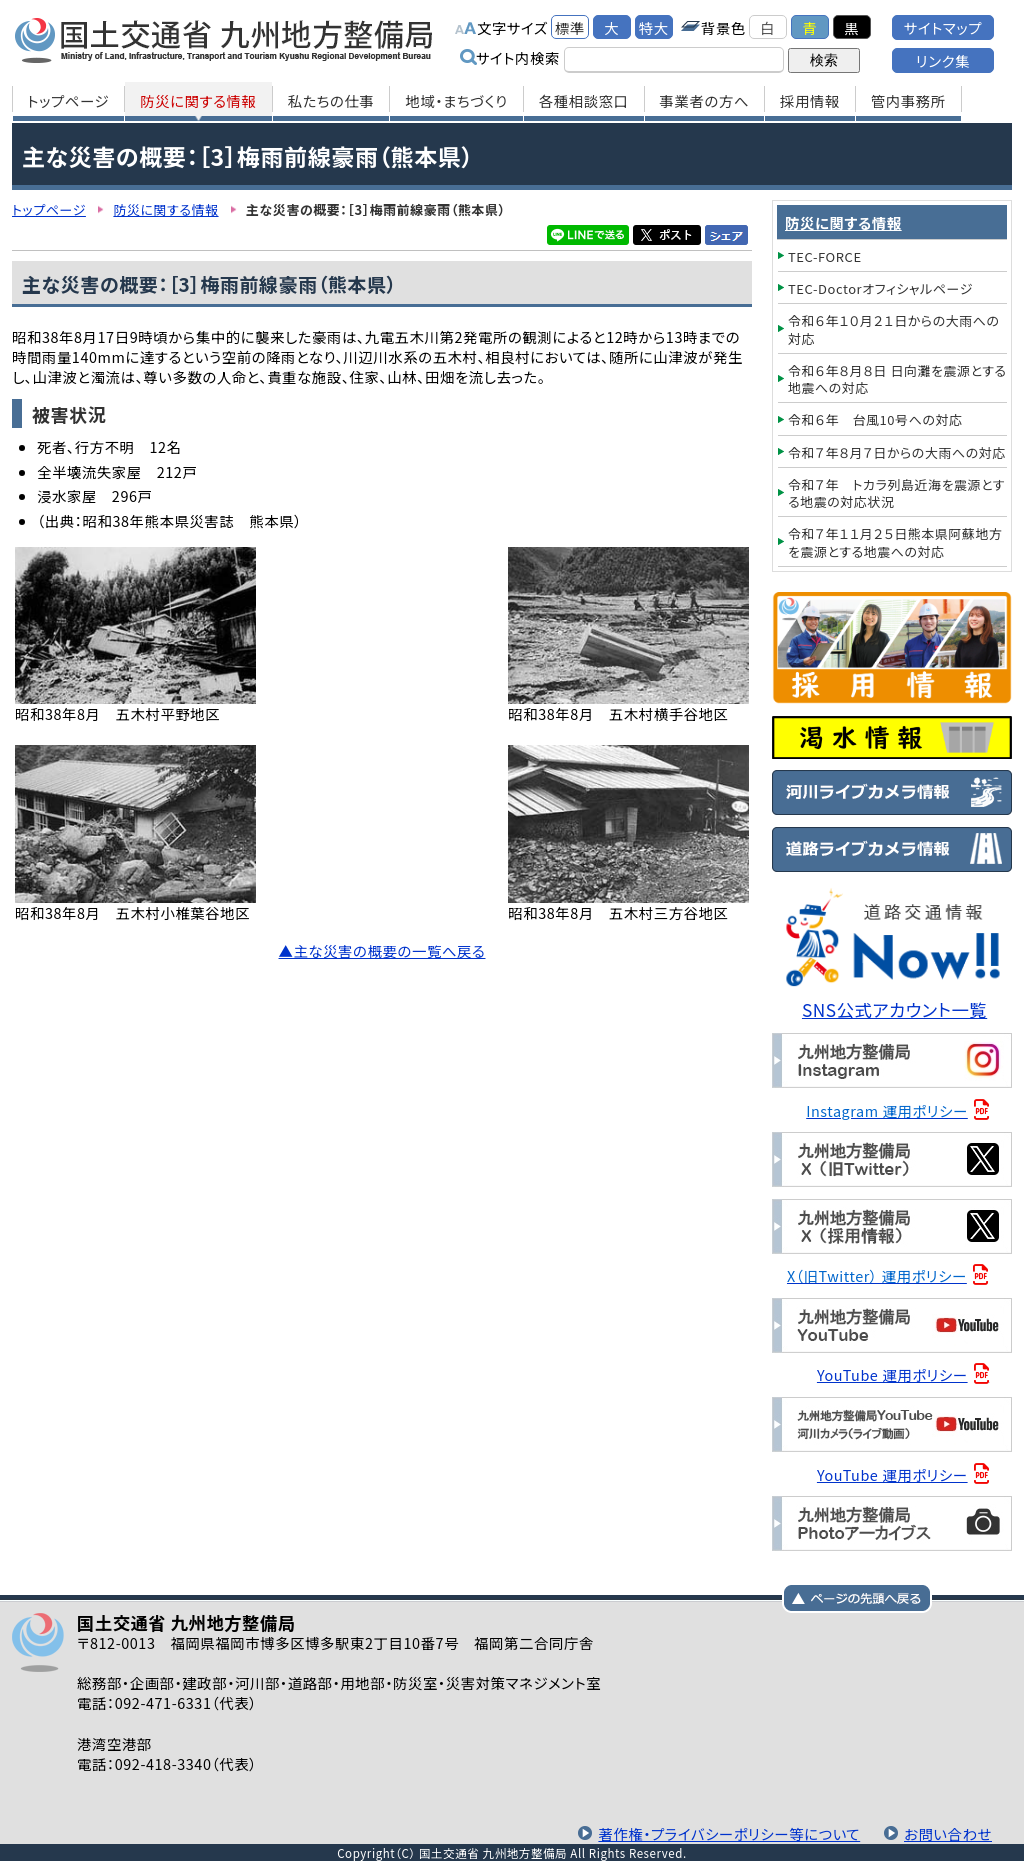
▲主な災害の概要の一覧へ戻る (382, 950)
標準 (570, 27)
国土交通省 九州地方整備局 (224, 40)
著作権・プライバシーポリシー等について (729, 1833)
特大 (654, 27)
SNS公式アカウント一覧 (894, 1009)
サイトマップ (943, 27)
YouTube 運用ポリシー (892, 1374)
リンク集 (943, 60)
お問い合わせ (948, 1833)
